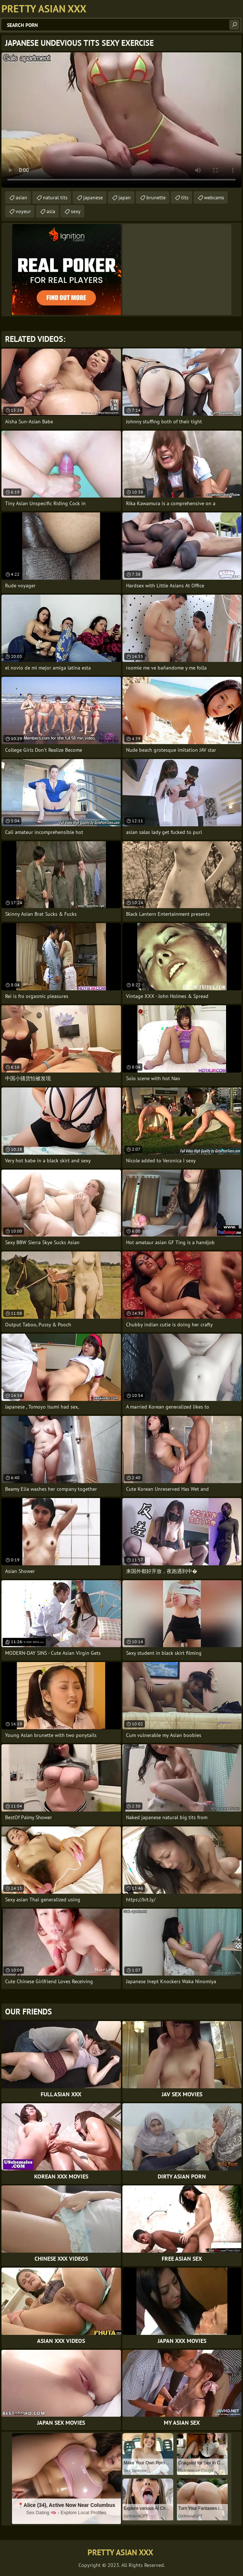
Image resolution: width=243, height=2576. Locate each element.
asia (50, 211)
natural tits (55, 197)
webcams (214, 197)
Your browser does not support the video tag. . (121, 120)
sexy (76, 211)
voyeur (23, 211)
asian (21, 197)
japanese (93, 197)
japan (124, 197)
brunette (156, 197)
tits (185, 197)
